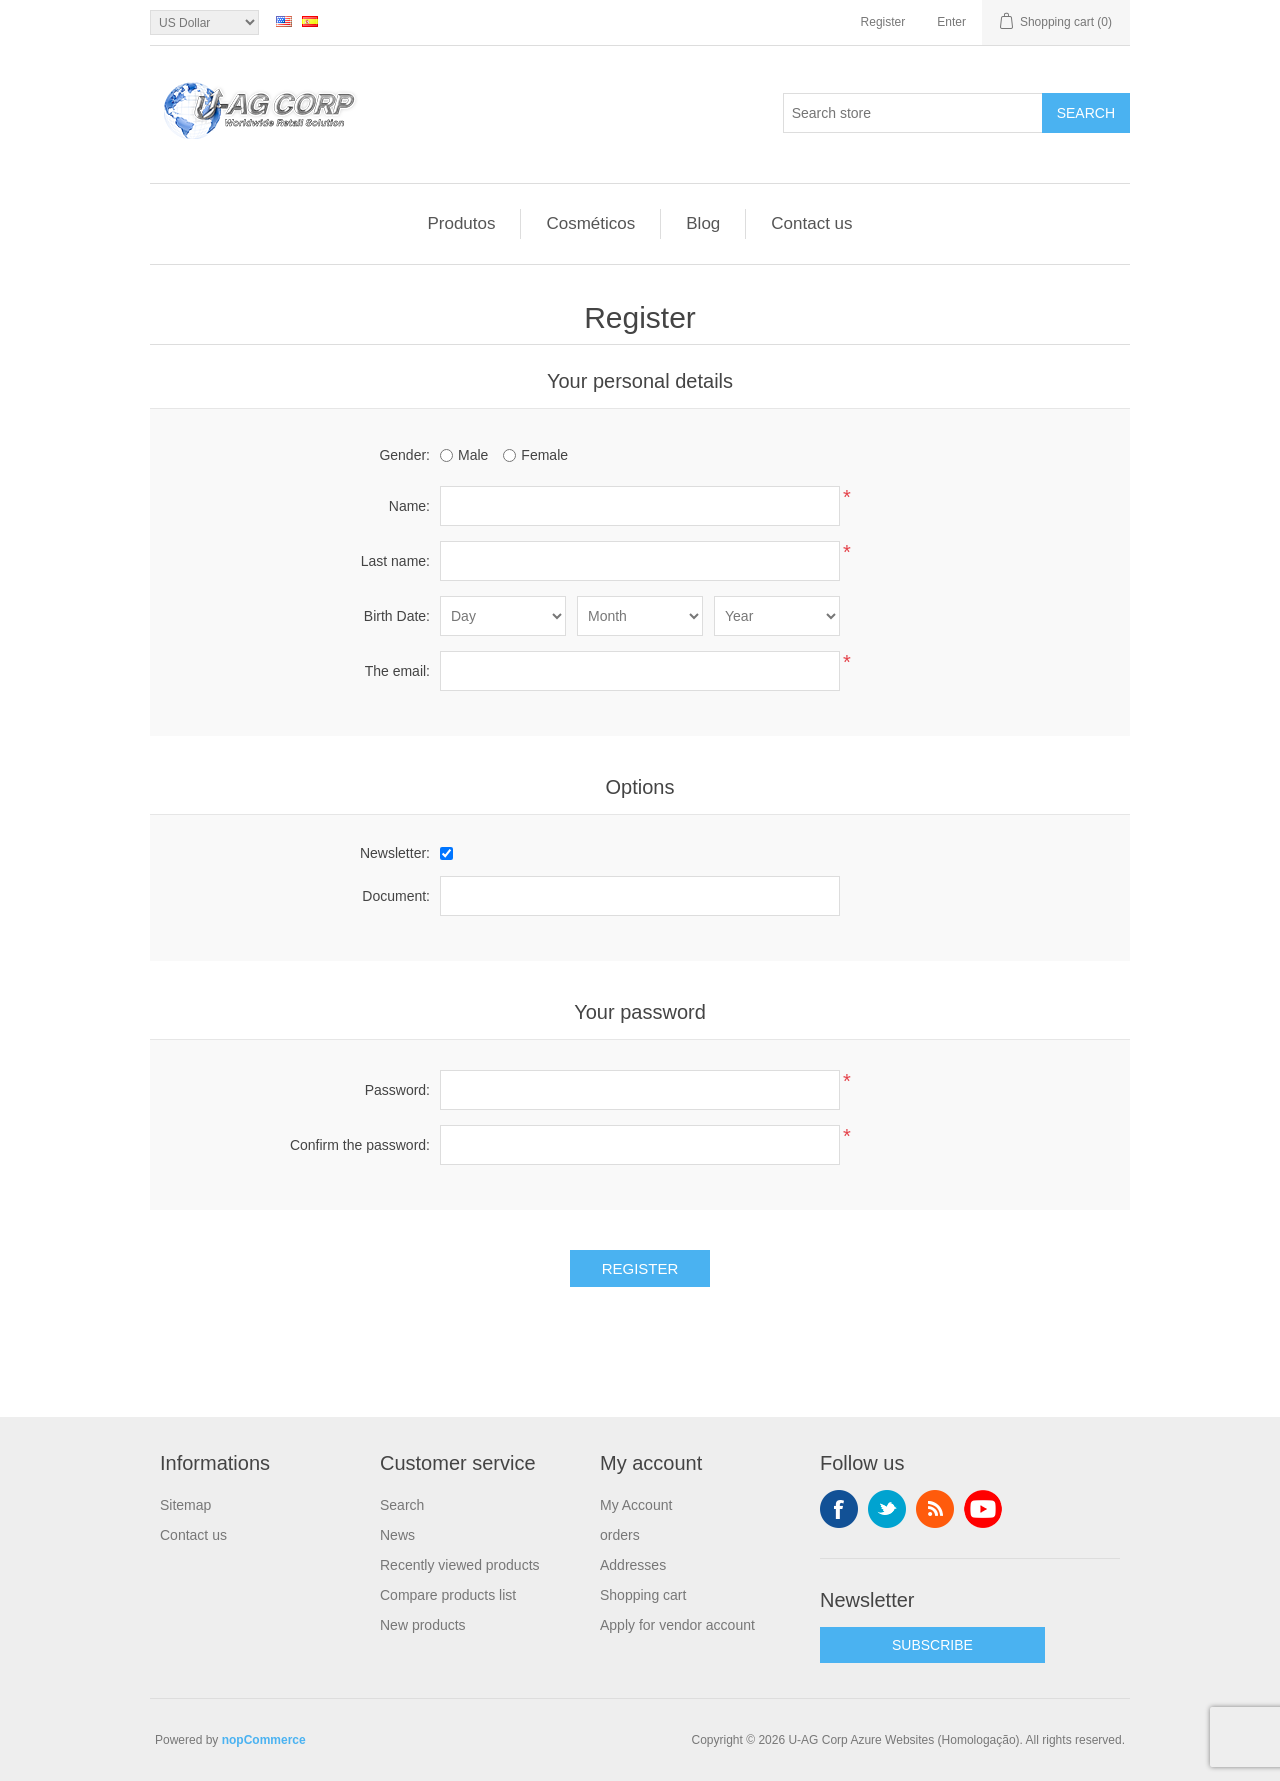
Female (544, 455)
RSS (935, 1509)
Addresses (633, 1565)
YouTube (983, 1509)
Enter (951, 22)
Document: (396, 896)
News (397, 1535)
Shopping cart (643, 1595)
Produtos (461, 223)
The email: (397, 671)
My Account (636, 1505)
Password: (397, 1090)
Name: (409, 506)
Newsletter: (395, 853)
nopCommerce (264, 1740)
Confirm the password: (360, 1145)
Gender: (404, 455)
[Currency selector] (204, 22)
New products (423, 1625)
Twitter (887, 1509)
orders (620, 1535)
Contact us (811, 223)
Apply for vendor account (677, 1625)
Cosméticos (590, 223)
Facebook (839, 1509)
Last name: (395, 561)
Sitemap (185, 1505)
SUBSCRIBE (932, 1645)
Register (883, 22)
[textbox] (913, 113)
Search (1086, 113)
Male (473, 455)
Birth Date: (397, 616)
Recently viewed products (460, 1565)
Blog (703, 223)
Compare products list (448, 1595)
